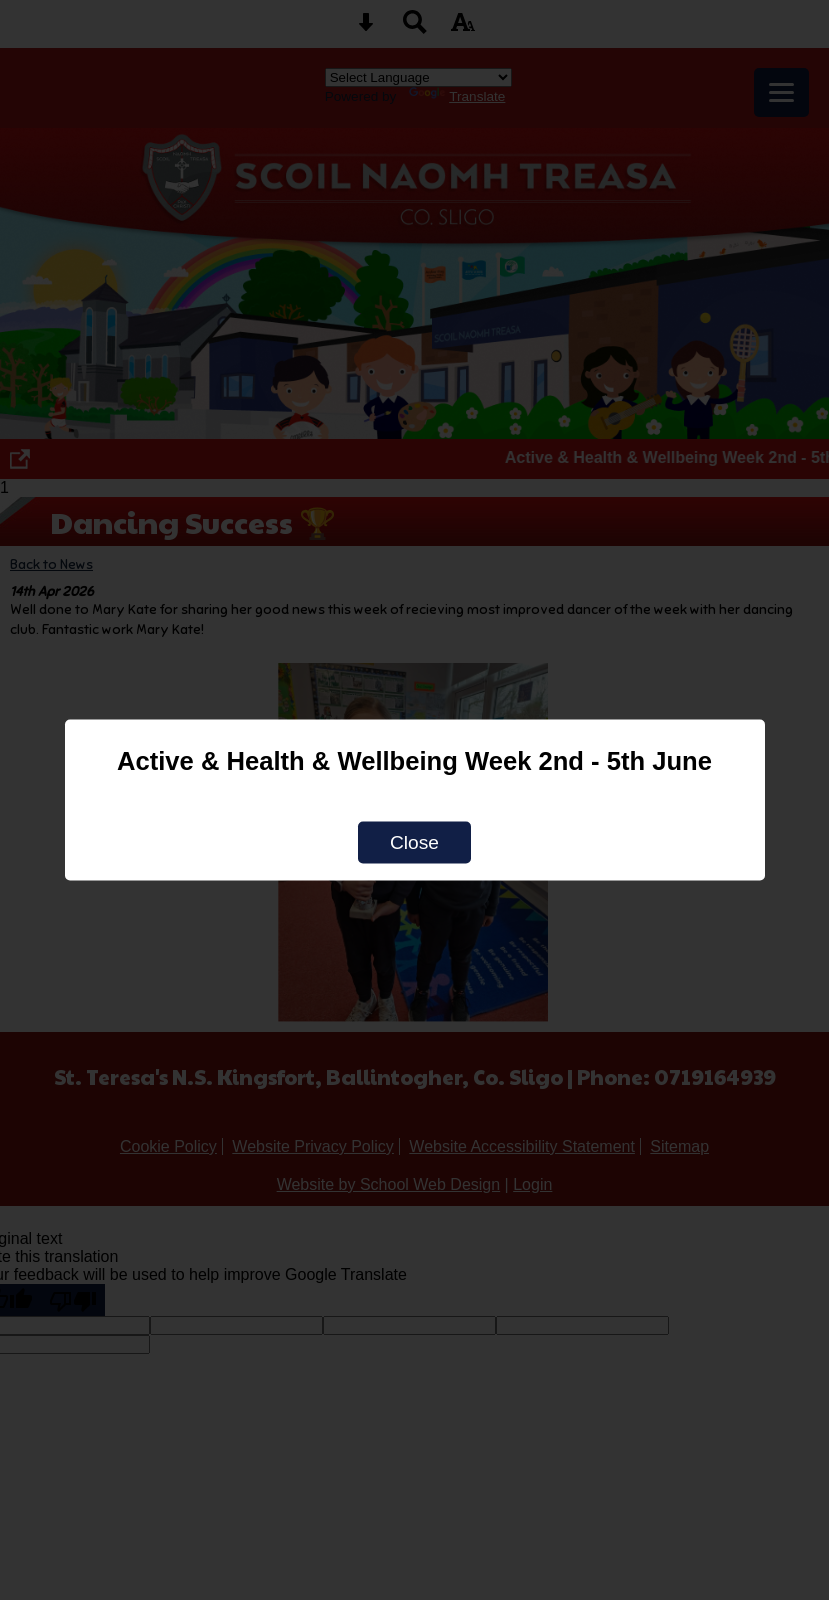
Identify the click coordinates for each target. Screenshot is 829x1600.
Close (414, 842)
